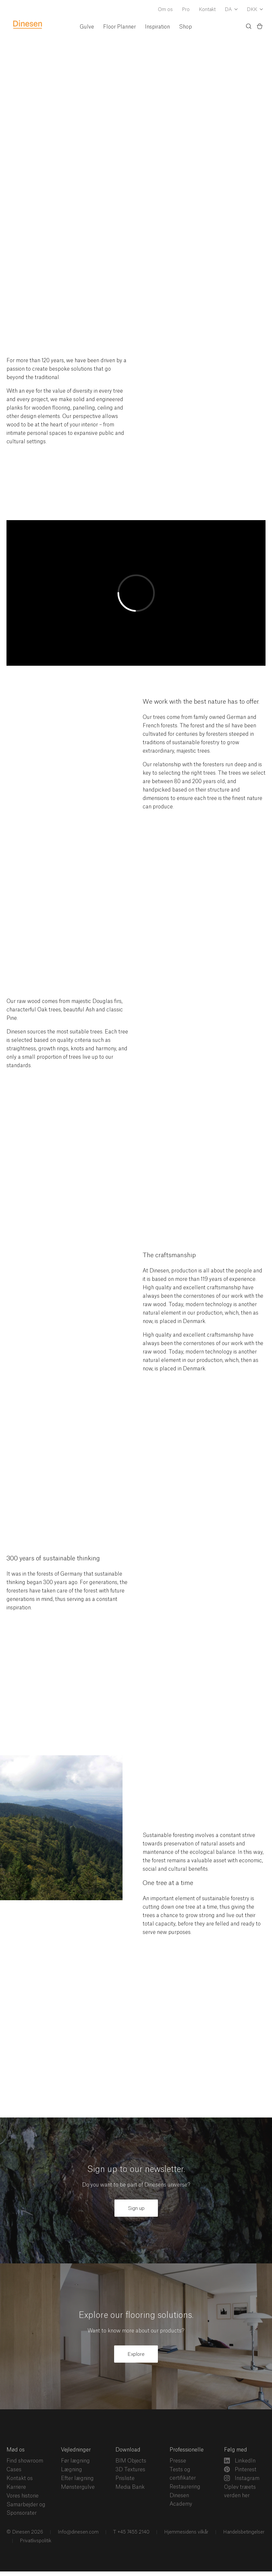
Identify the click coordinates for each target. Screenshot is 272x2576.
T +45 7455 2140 (130, 2532)
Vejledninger (76, 2449)
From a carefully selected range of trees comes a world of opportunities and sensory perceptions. (71, 218)
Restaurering (185, 2486)
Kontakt (207, 9)
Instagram (241, 2478)
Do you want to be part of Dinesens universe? (136, 2185)
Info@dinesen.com (77, 2532)
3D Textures (130, 2469)
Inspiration (157, 27)
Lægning (71, 2469)
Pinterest (240, 2469)
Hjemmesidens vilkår (185, 2532)
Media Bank (130, 2487)
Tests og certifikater (183, 2474)
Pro (186, 9)
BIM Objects (130, 2460)
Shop (185, 27)
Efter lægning (77, 2478)
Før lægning (75, 2460)
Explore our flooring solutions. (136, 2315)
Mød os (15, 2449)
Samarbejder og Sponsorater (25, 2509)
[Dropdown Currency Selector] (255, 10)
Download (127, 2449)
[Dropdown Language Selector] (231, 10)
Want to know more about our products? (136, 2330)
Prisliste (125, 2478)
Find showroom (24, 2460)
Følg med (235, 2449)
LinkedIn (239, 2460)
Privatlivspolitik (34, 2541)
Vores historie (22, 2495)
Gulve (87, 27)
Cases (13, 2469)
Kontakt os (19, 2478)
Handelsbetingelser (243, 2532)
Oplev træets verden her (240, 2491)
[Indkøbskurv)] (259, 27)
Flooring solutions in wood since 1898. (59, 144)
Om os (165, 9)
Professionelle (187, 2449)
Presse (178, 2460)
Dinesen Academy (181, 2500)
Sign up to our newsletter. (136, 2169)
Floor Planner (119, 27)
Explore (136, 2354)
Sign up (136, 2208)
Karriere (16, 2487)
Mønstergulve (78, 2487)
